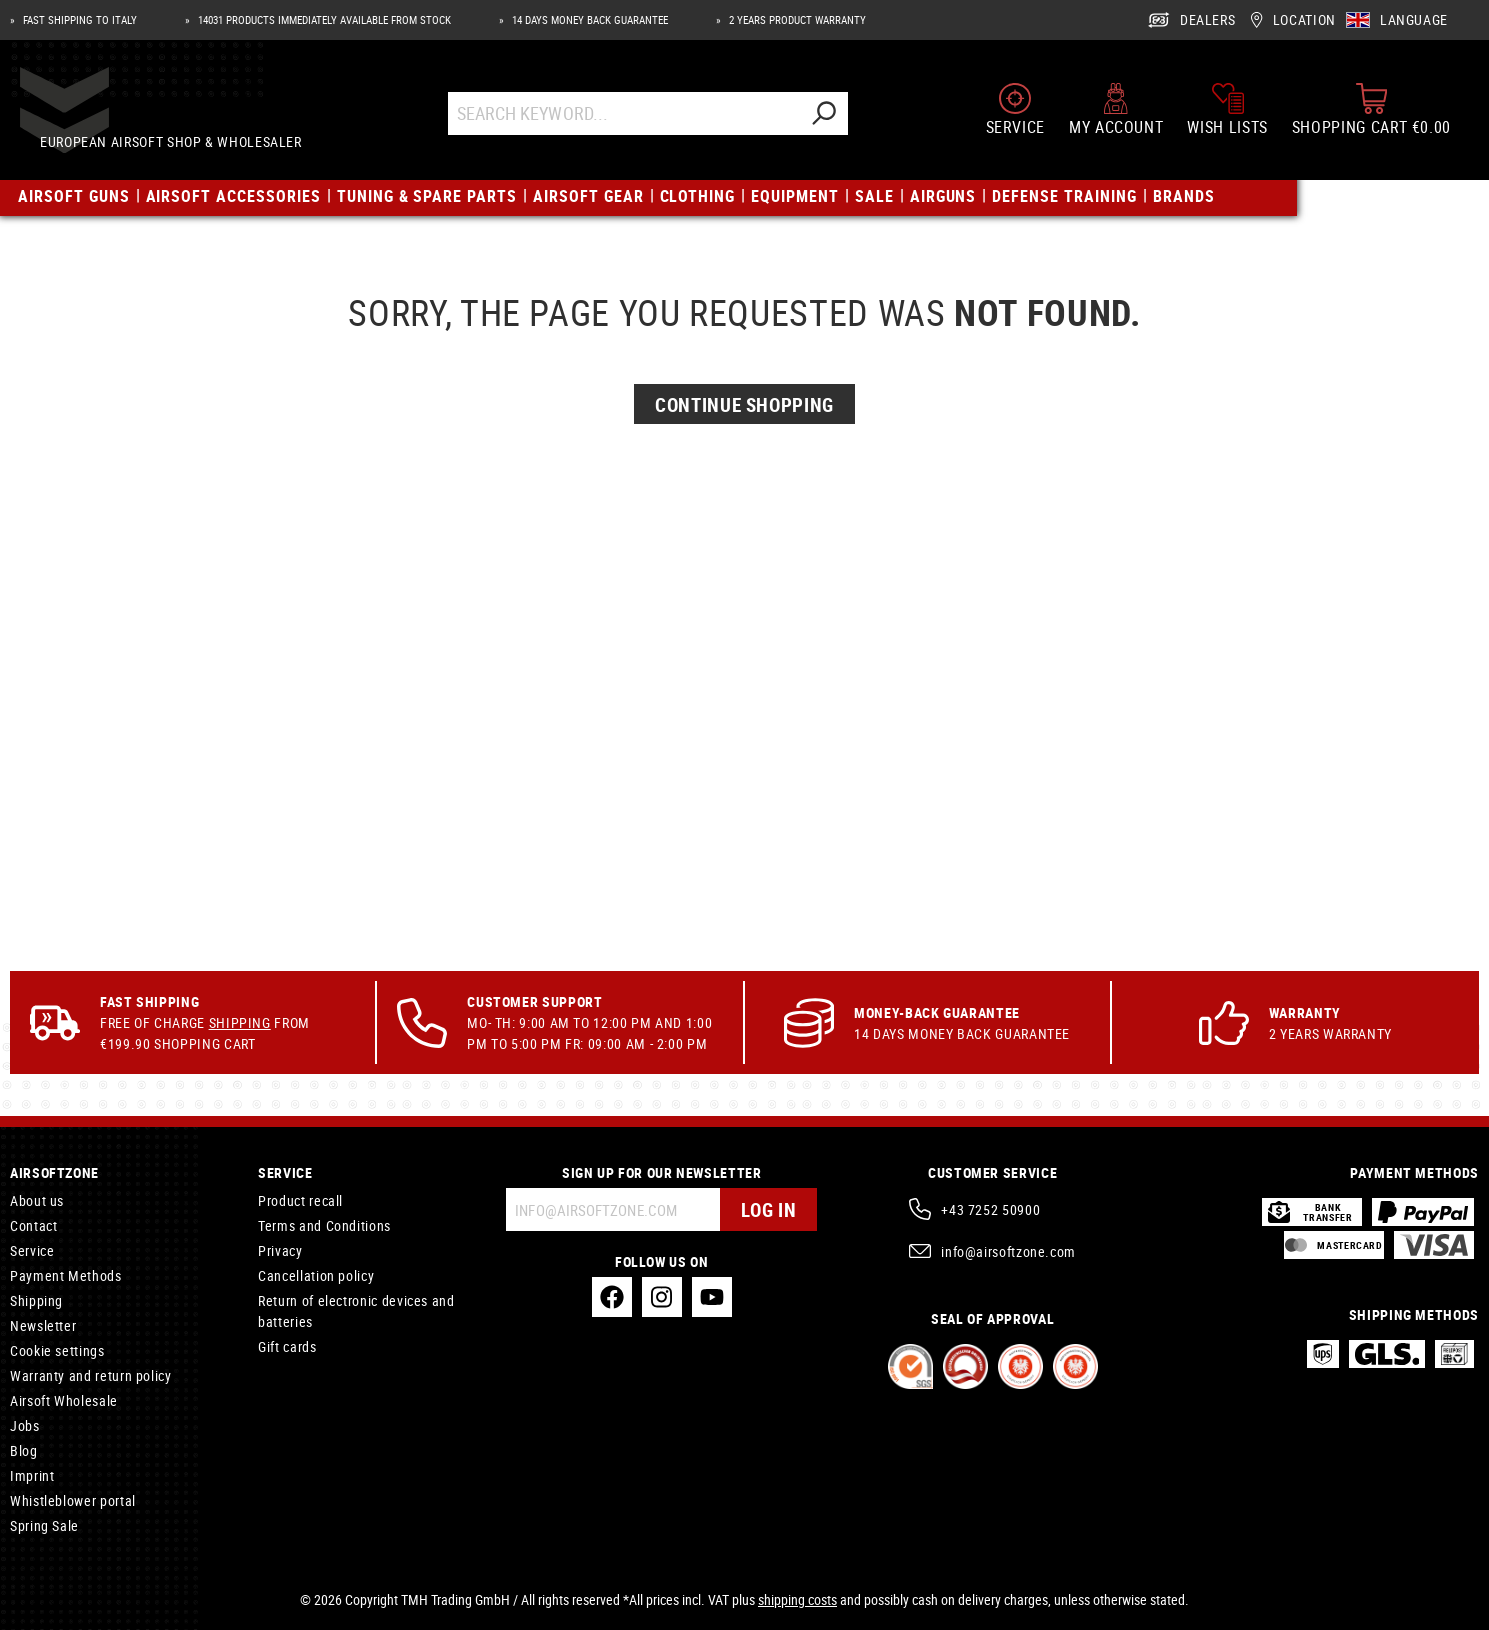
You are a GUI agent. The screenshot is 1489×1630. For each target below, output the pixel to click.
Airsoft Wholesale (64, 1400)
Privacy (280, 1250)
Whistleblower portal (73, 1500)
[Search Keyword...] (642, 122)
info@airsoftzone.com (1008, 1251)
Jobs (25, 1425)
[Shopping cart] (1371, 118)
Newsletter (43, 1325)
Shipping (240, 1022)
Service (32, 1250)
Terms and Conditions (324, 1225)
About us (37, 1200)
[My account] (1116, 118)
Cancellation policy (316, 1275)
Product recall (300, 1200)
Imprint (32, 1475)
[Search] (842, 122)
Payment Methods (66, 1275)
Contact (33, 1225)
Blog (24, 1450)
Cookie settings (57, 1350)
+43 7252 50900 (990, 1209)
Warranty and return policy (91, 1375)
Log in (766, 1209)
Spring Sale (44, 1525)
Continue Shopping (745, 555)
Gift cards (287, 1346)
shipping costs (797, 1599)
